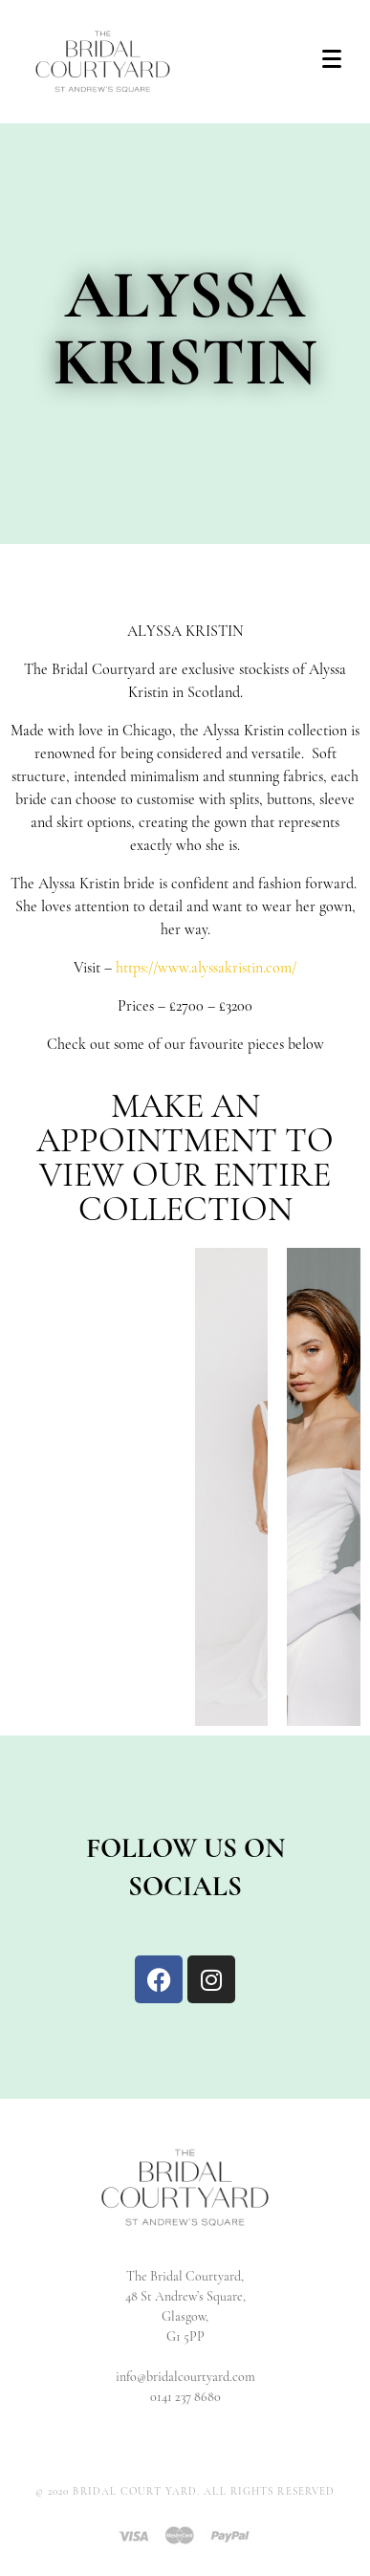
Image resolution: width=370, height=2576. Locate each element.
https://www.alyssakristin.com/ (206, 968)
